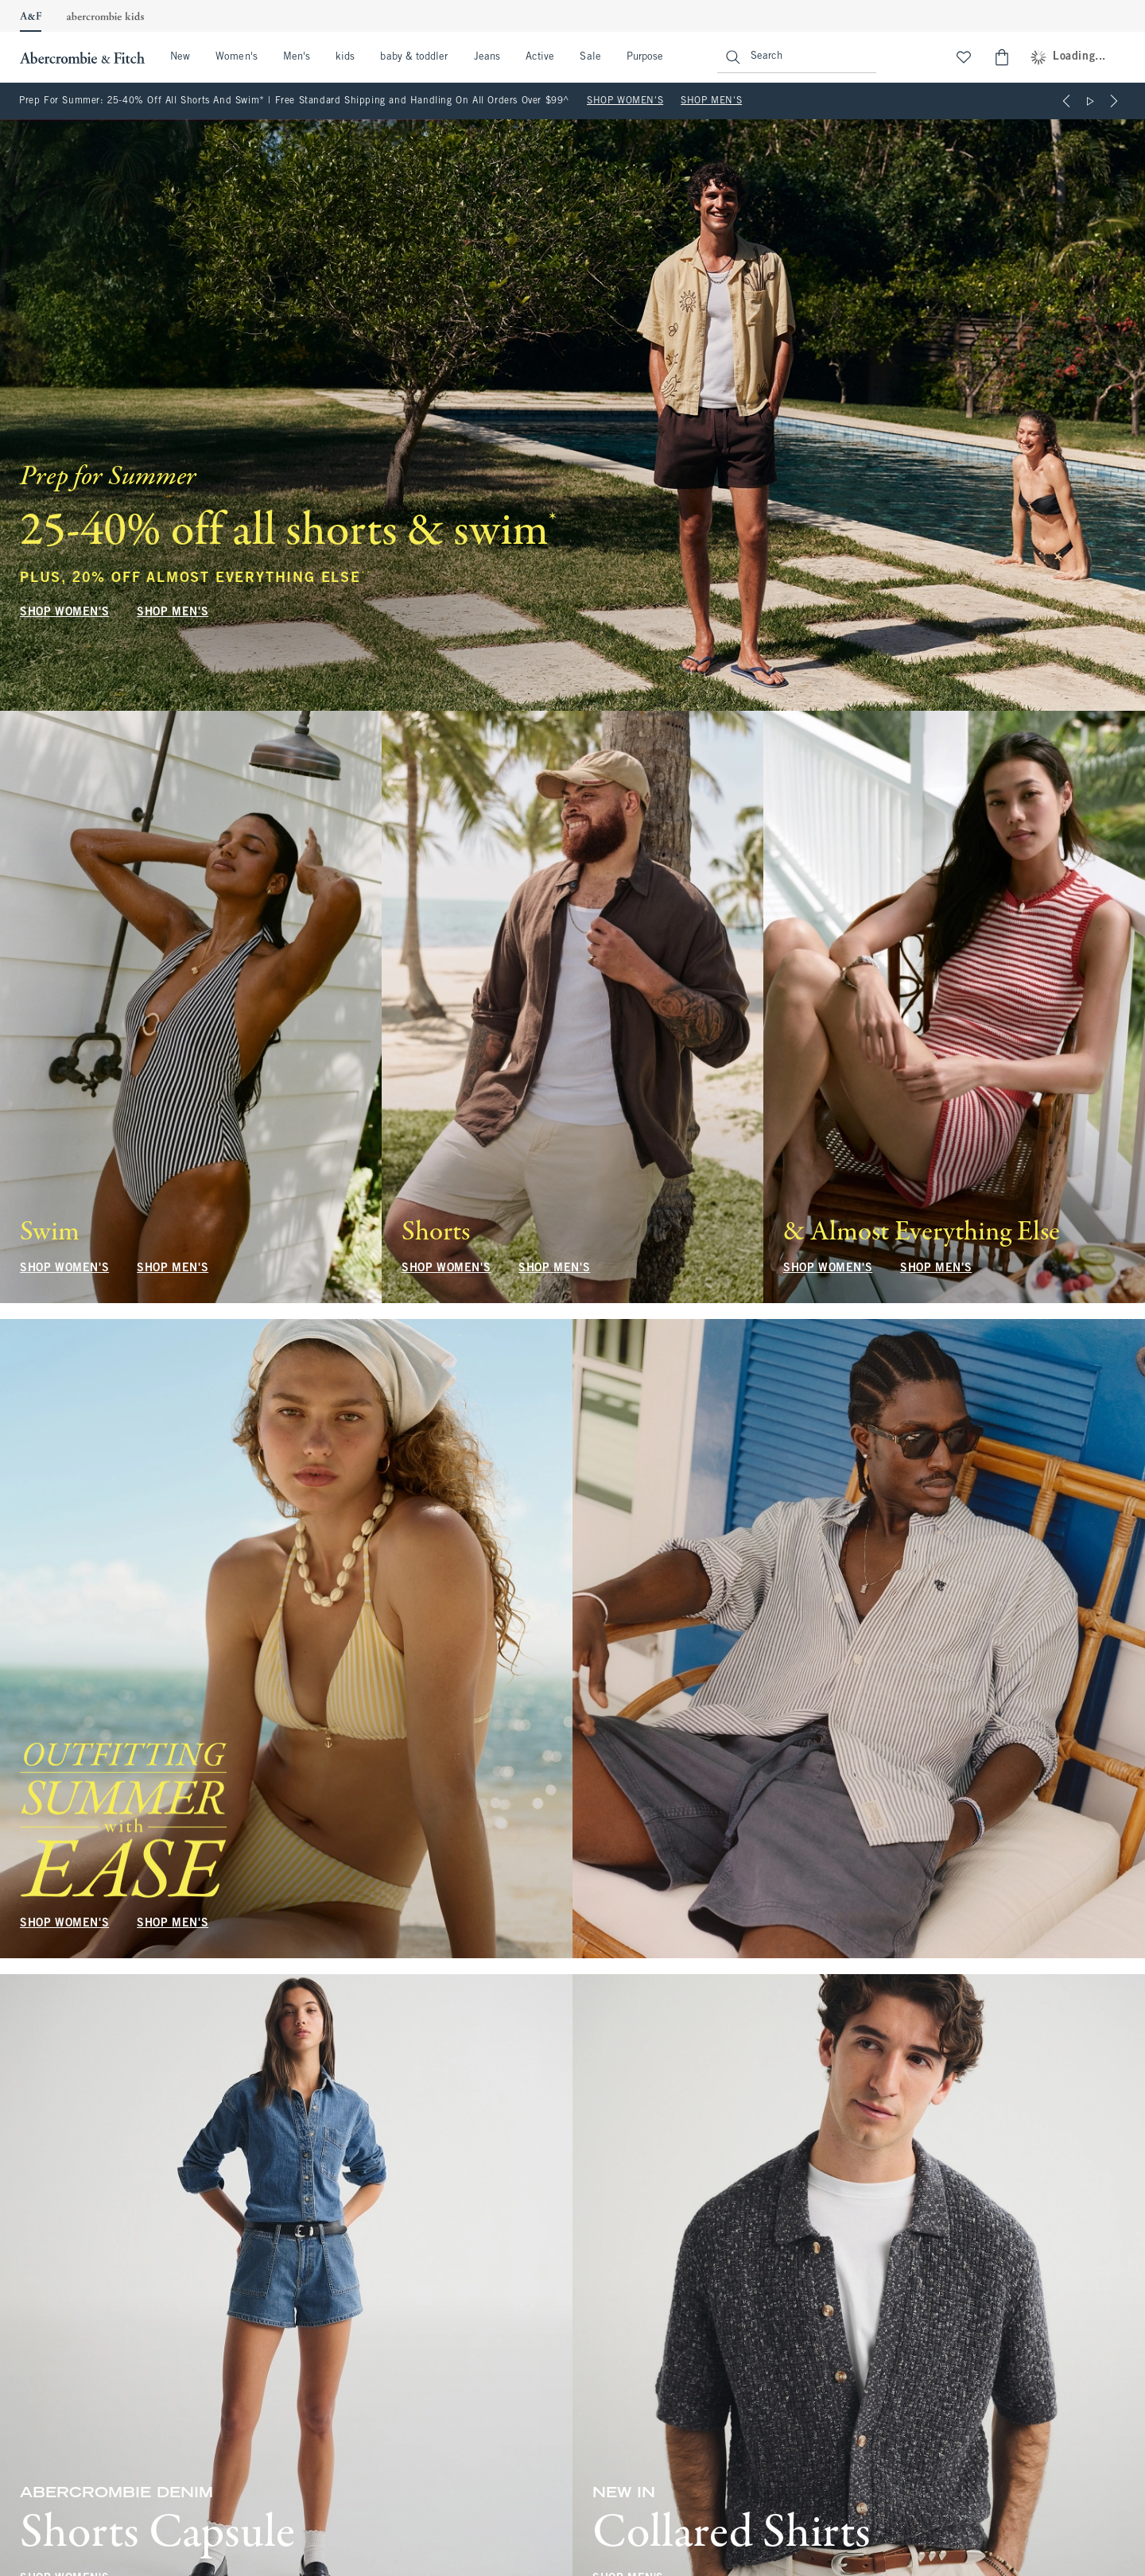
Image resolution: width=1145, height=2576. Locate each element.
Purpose (645, 57)
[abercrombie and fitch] (80, 57)
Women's (236, 57)
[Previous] (1066, 101)
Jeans (487, 57)
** (366, 574)
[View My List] (963, 57)
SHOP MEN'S (711, 101)
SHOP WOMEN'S (625, 101)
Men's (296, 57)
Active (540, 57)
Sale (590, 57)
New (180, 57)
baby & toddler (414, 57)
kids (345, 57)
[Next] (1114, 101)
